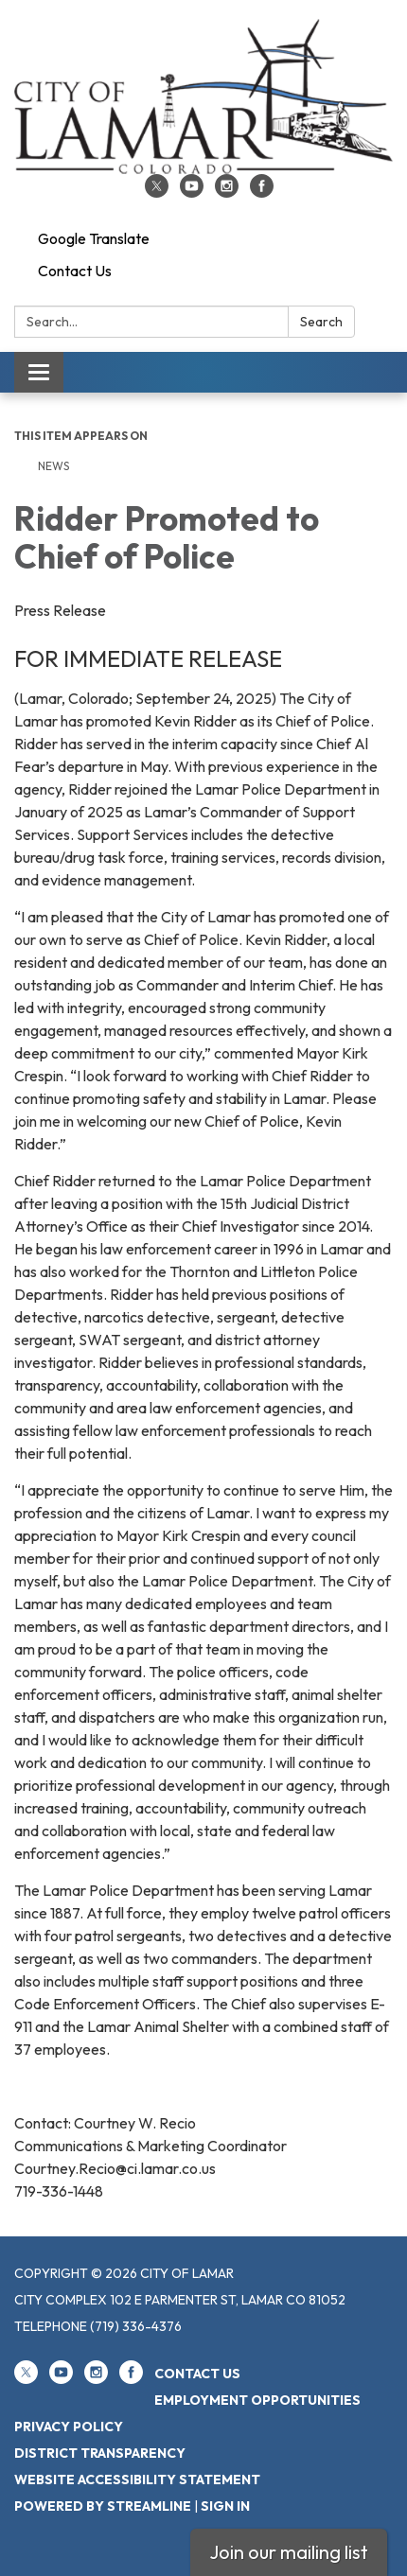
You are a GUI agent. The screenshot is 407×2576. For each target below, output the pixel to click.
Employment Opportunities (257, 2400)
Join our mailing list (288, 2552)
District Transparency (100, 2453)
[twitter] (156, 192)
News (53, 466)
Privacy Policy (68, 2426)
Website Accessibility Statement (137, 2479)
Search (321, 321)
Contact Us (75, 270)
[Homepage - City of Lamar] (203, 96)
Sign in (225, 2506)
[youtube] (192, 192)
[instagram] (227, 192)
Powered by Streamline (102, 2506)
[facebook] (262, 192)
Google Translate (94, 238)
